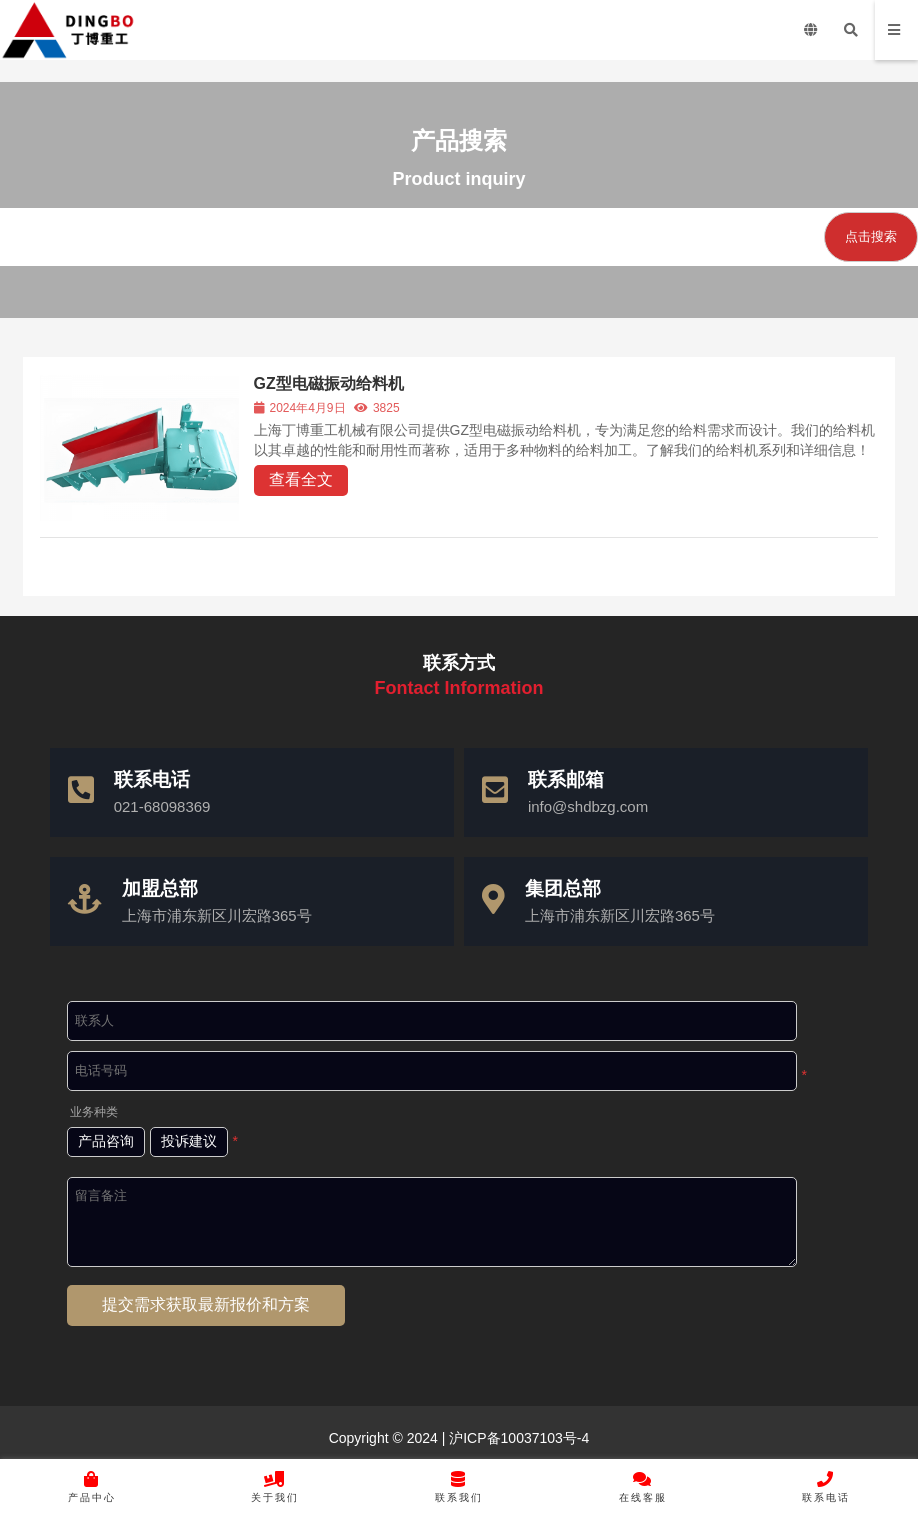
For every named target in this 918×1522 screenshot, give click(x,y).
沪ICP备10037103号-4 (517, 1438)
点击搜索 (871, 236)
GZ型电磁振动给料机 (330, 383)
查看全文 (302, 479)
